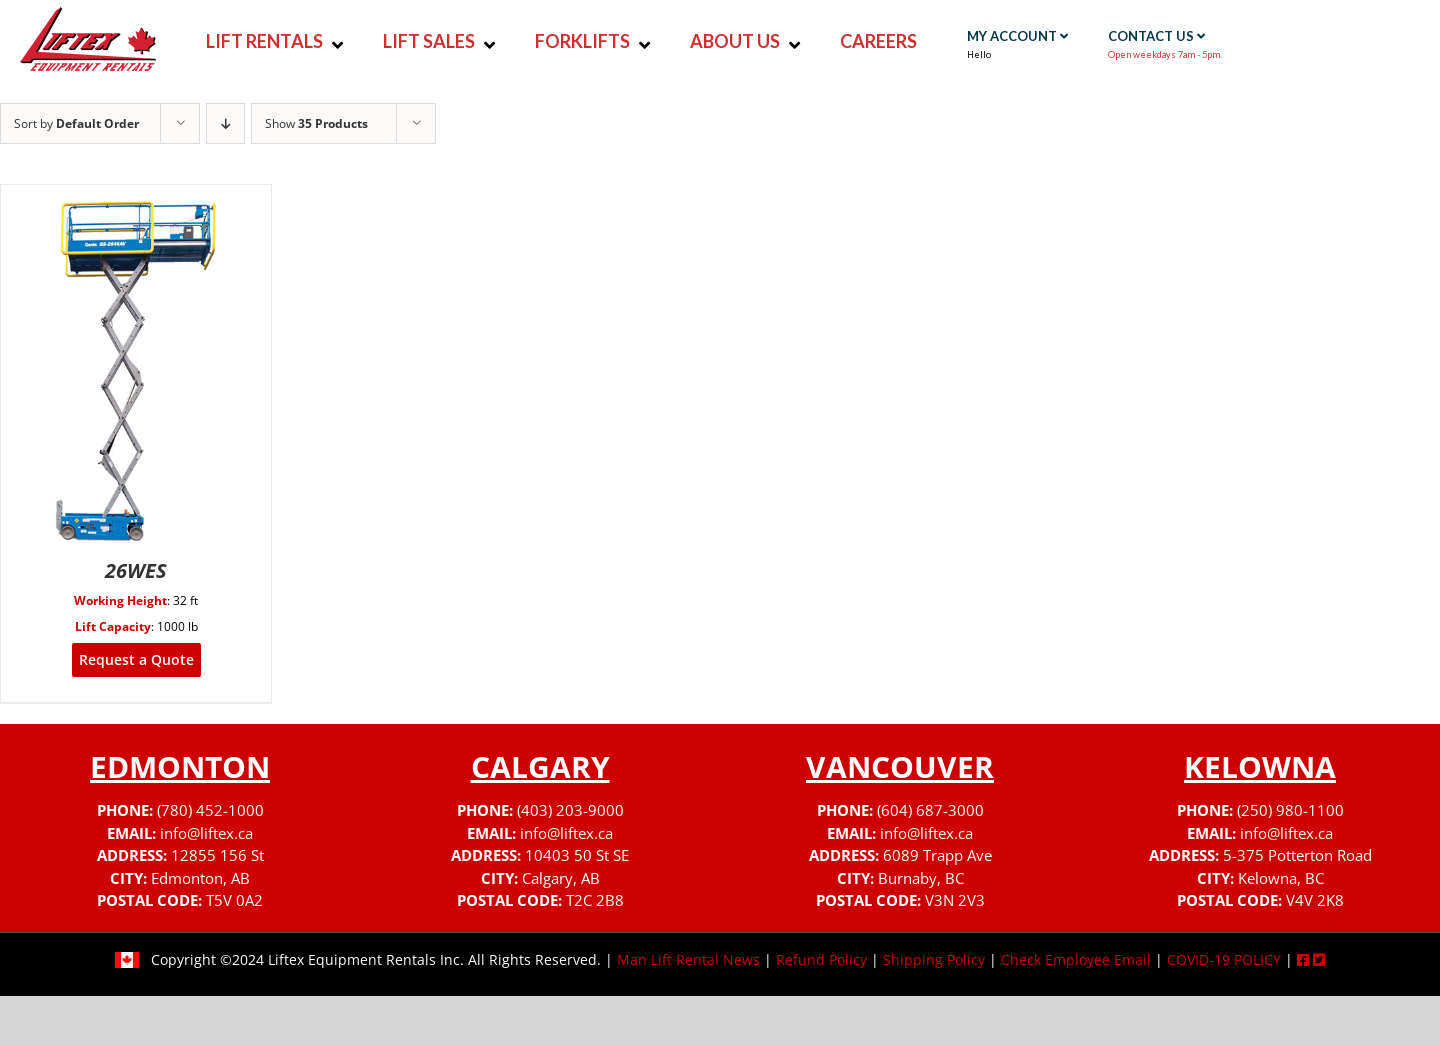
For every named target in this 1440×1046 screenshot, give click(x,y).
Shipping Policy (934, 959)
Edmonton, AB (200, 878)
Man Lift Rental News (688, 959)
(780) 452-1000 (210, 810)
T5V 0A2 (234, 900)
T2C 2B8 (595, 900)
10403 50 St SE (577, 855)
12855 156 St (217, 855)
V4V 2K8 (1315, 900)
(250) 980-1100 (1290, 810)
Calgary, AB (561, 878)
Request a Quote (136, 659)
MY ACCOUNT (1017, 36)
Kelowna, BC (1281, 878)
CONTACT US (1156, 36)
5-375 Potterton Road (1297, 855)
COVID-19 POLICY (1224, 959)
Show (316, 123)
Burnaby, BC (921, 878)
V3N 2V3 (955, 900)
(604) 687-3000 (930, 810)
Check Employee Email (1076, 959)
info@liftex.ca (206, 833)
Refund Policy (821, 959)
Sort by (76, 123)
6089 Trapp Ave (937, 855)
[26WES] (136, 197)
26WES (136, 570)
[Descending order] (225, 123)
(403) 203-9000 (570, 810)
